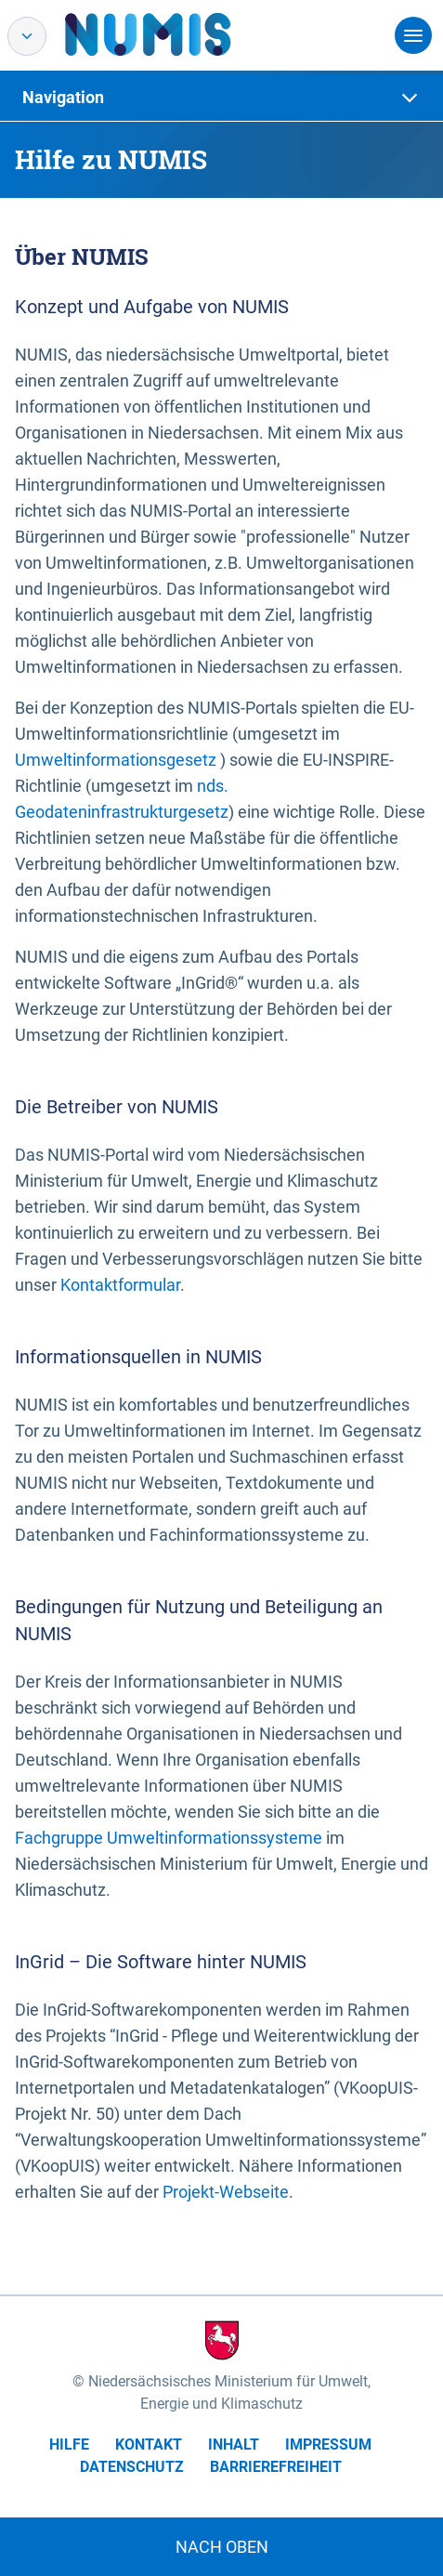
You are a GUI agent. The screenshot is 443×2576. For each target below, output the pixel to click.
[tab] (221, 97)
